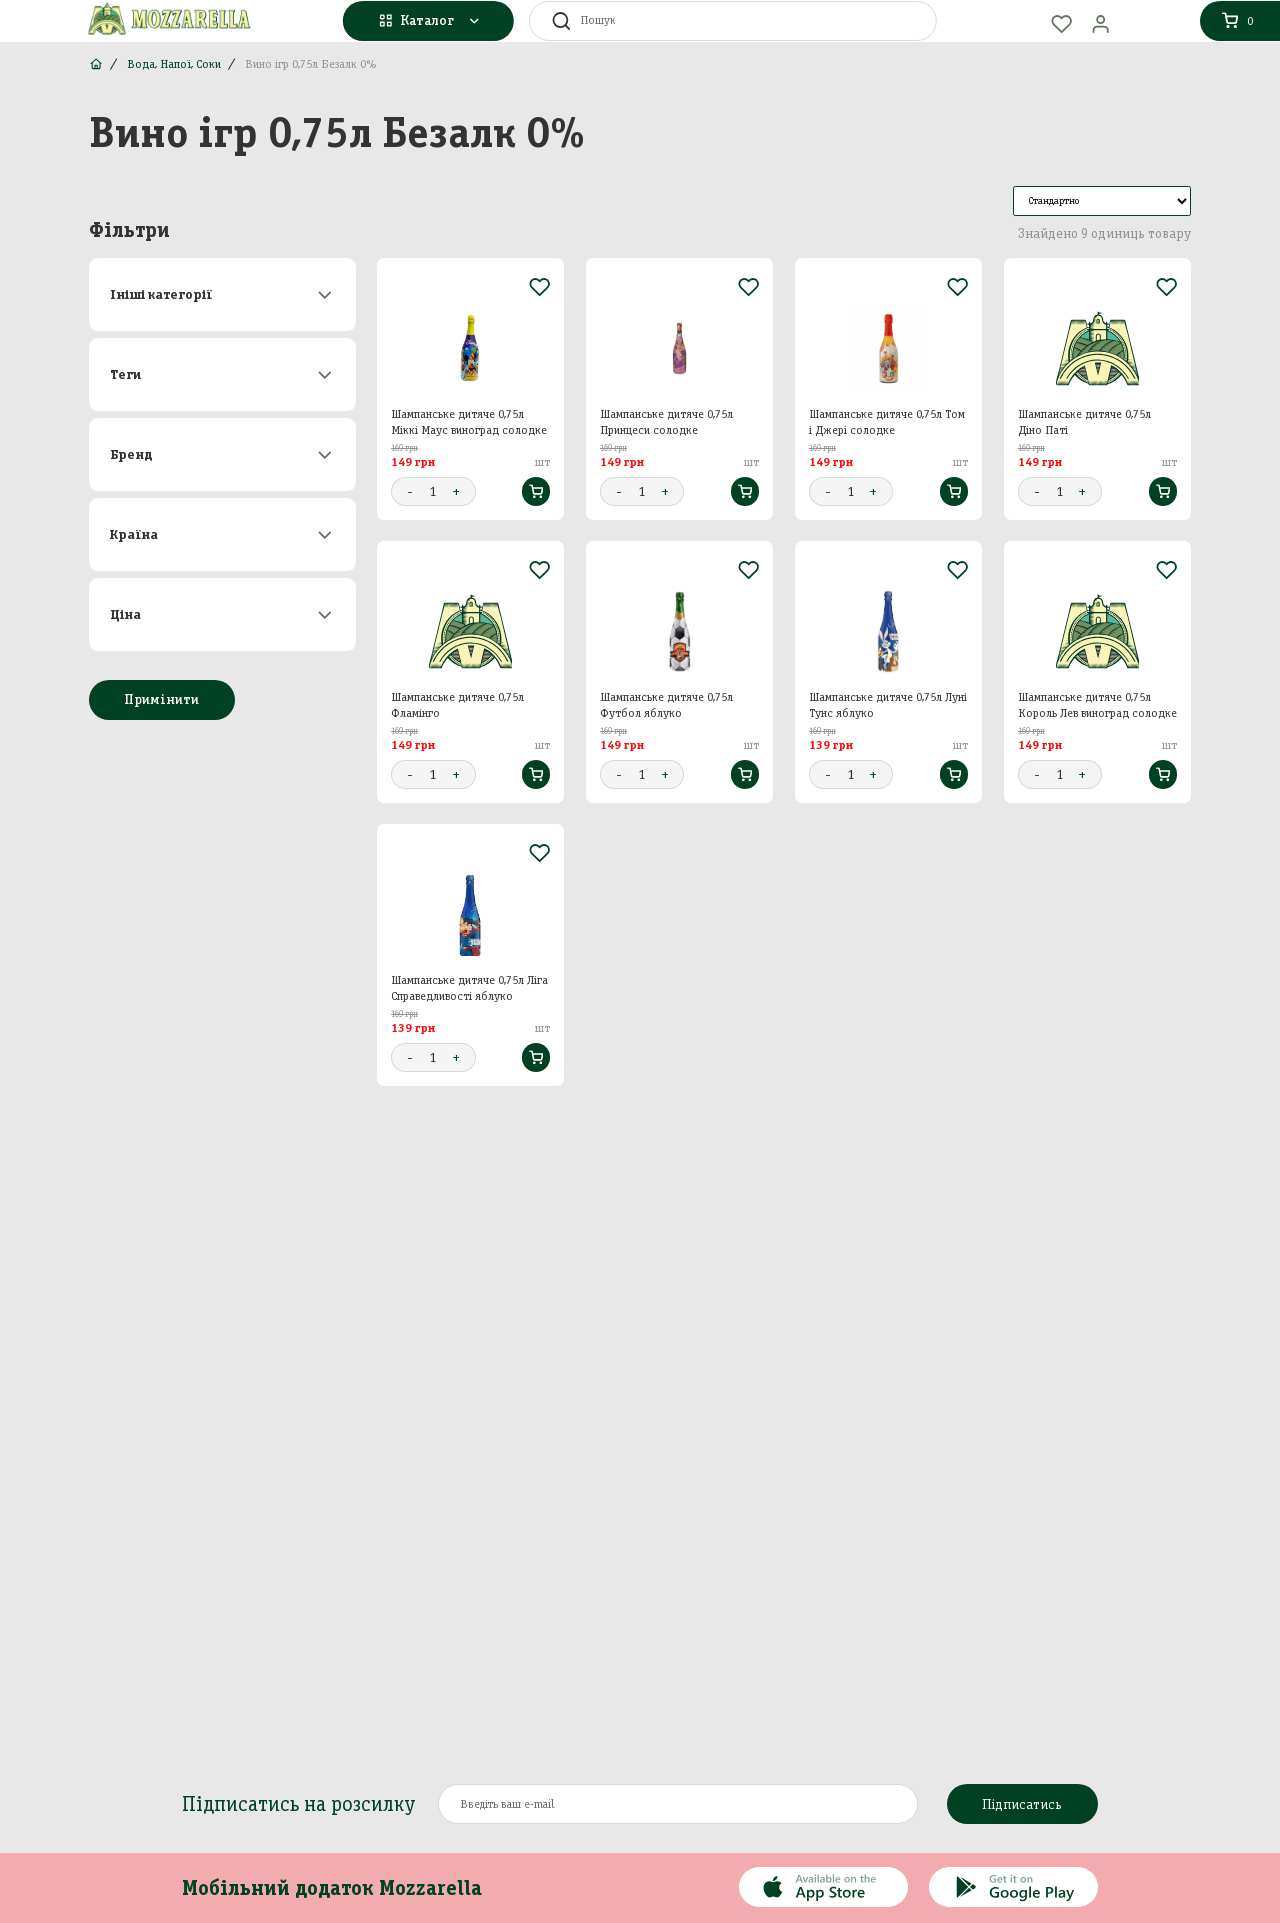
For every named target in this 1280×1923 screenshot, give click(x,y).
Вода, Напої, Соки (174, 64)
